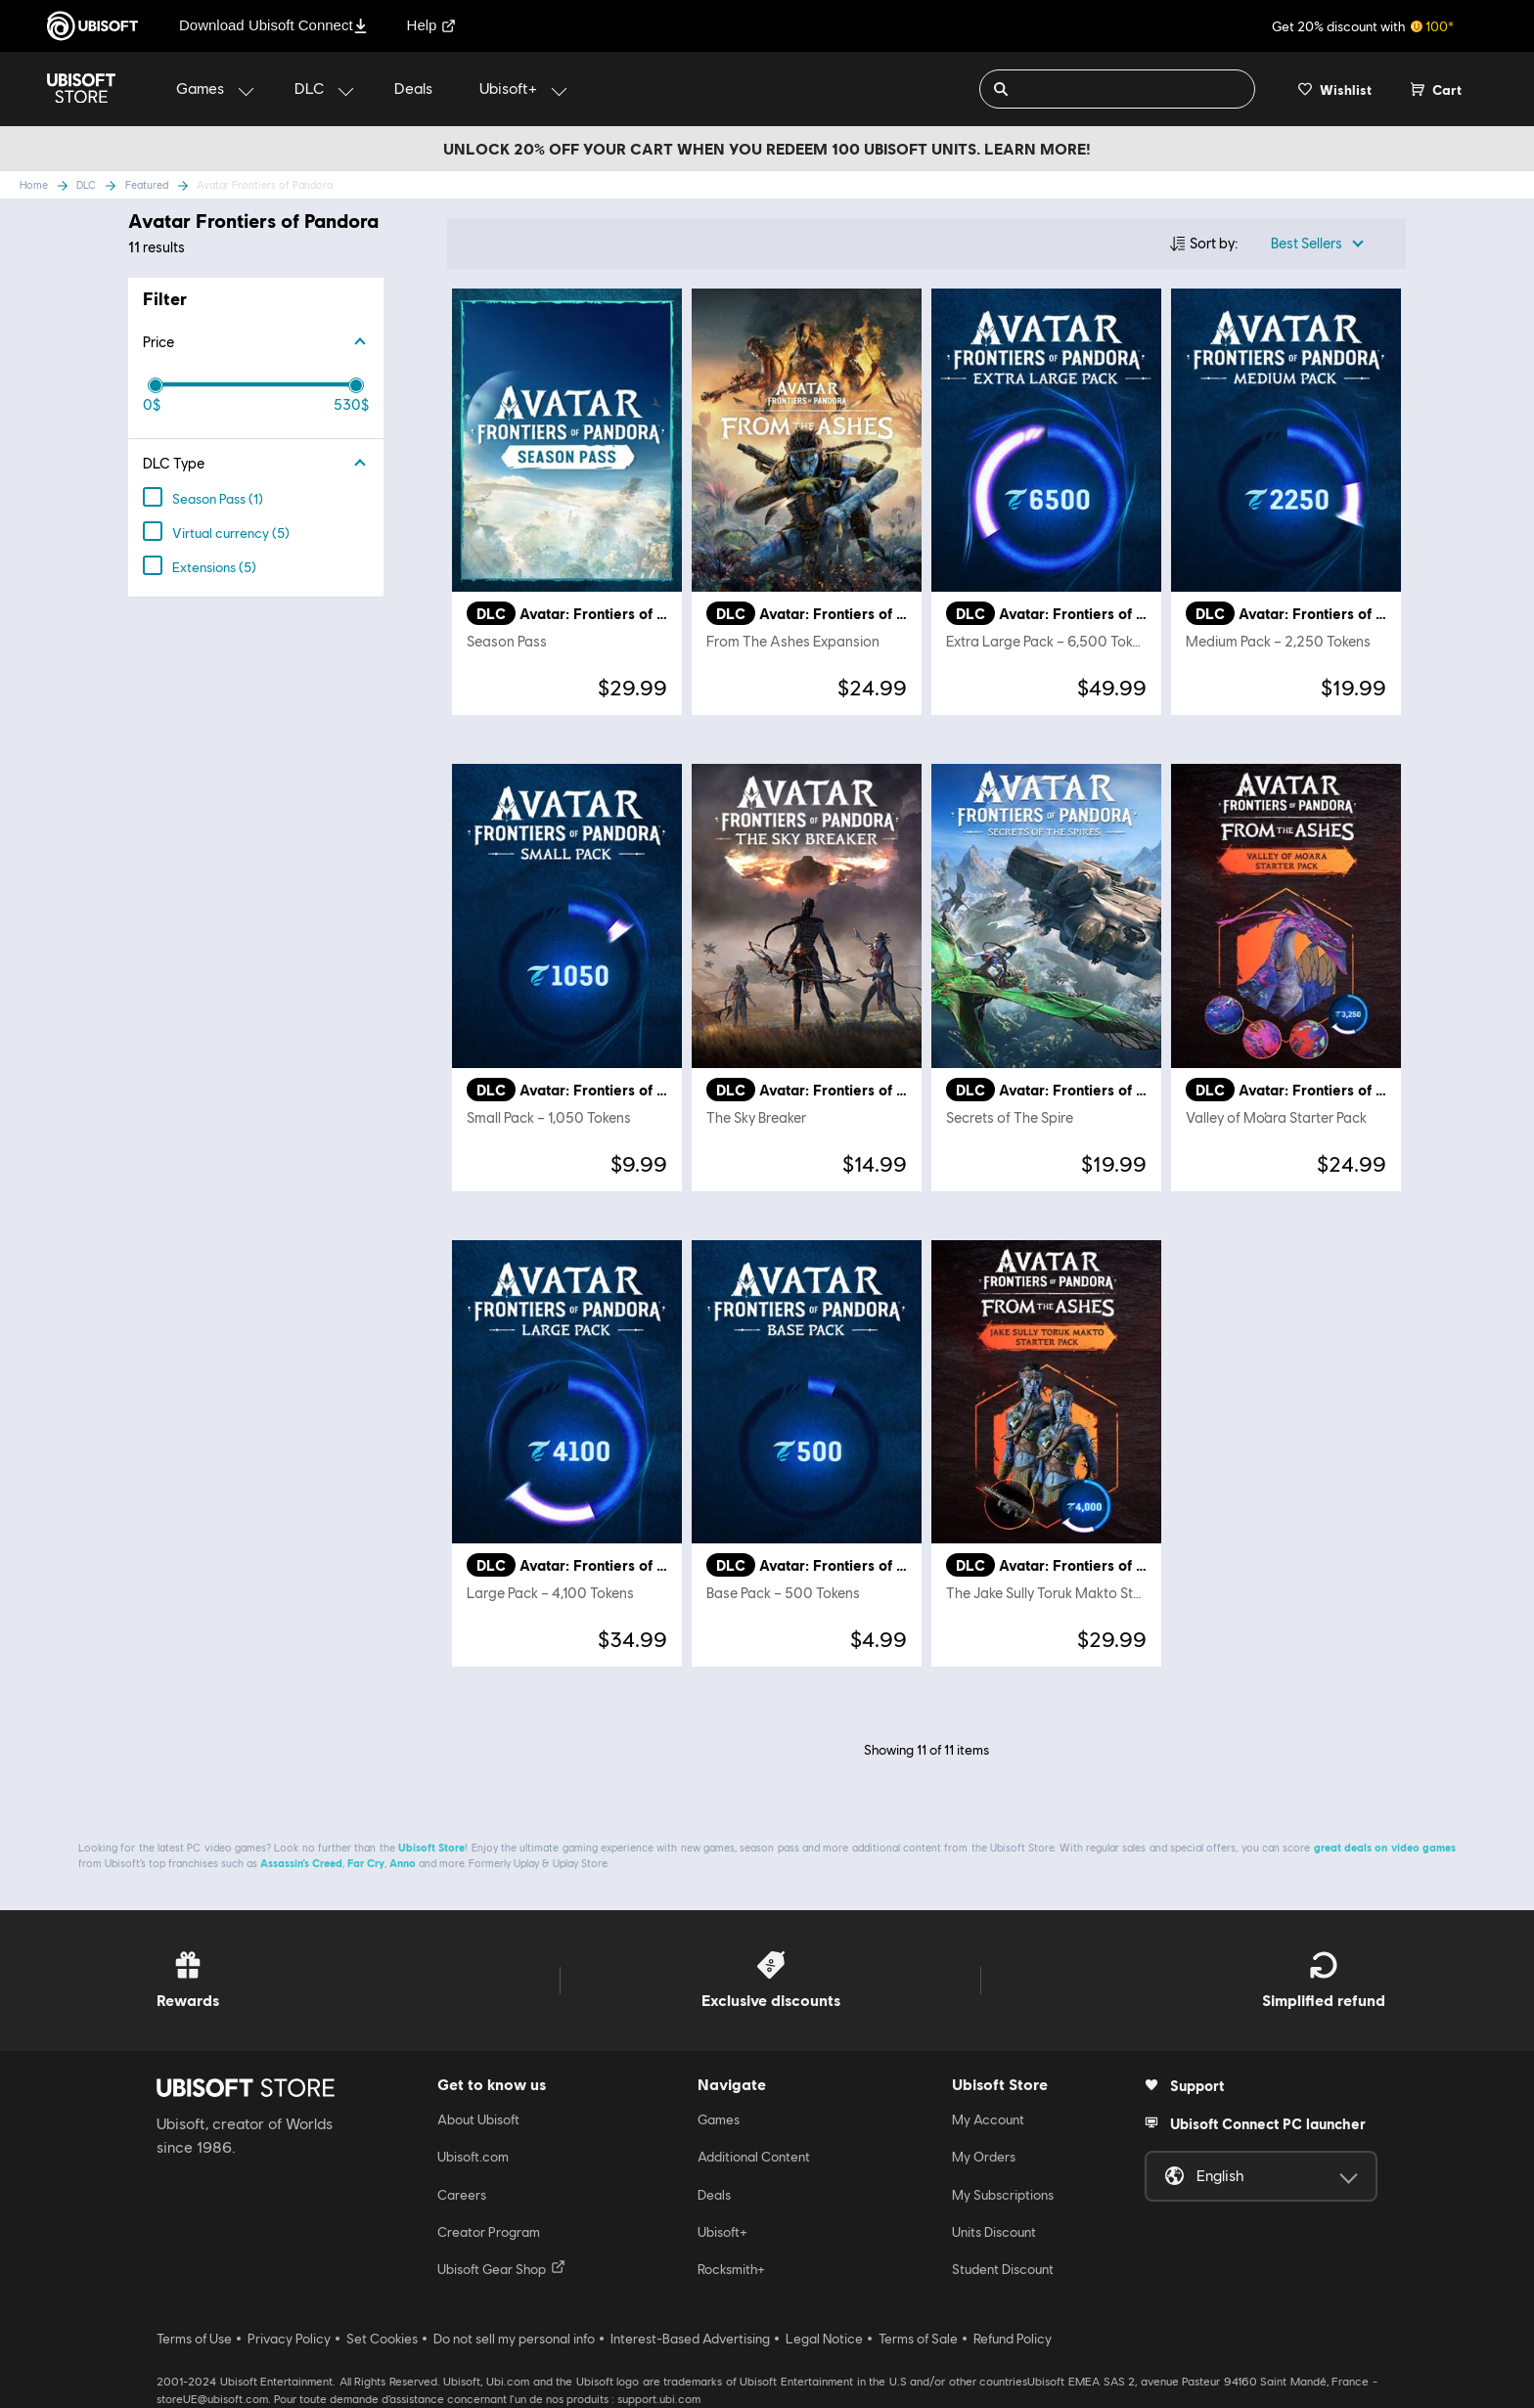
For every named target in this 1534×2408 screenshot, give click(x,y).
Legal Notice (824, 2338)
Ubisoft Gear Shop (501, 2268)
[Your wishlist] (1335, 89)
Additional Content (754, 2156)
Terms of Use (194, 2338)
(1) (212, 499)
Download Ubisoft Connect (273, 25)
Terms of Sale (918, 2338)
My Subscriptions (1003, 2195)
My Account (988, 2119)
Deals (714, 2195)
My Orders (983, 2156)
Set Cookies (382, 2338)
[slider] (155, 385)
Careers (461, 2195)
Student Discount (1003, 2269)
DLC (86, 184)
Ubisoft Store (431, 1847)
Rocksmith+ (731, 2269)
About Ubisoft (478, 2119)
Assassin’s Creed (301, 1862)
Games (719, 2119)
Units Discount (994, 2232)
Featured (146, 184)
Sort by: (1214, 243)
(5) (226, 533)
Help (432, 25)
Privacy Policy (289, 2338)
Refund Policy (1012, 2338)
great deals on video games (1385, 1847)
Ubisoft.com (473, 2156)
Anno (402, 1862)
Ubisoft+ (722, 2232)
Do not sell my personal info (514, 2338)
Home (34, 184)
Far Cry (365, 1862)
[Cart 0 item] (1436, 89)
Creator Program (488, 2232)
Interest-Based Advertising (690, 2338)
